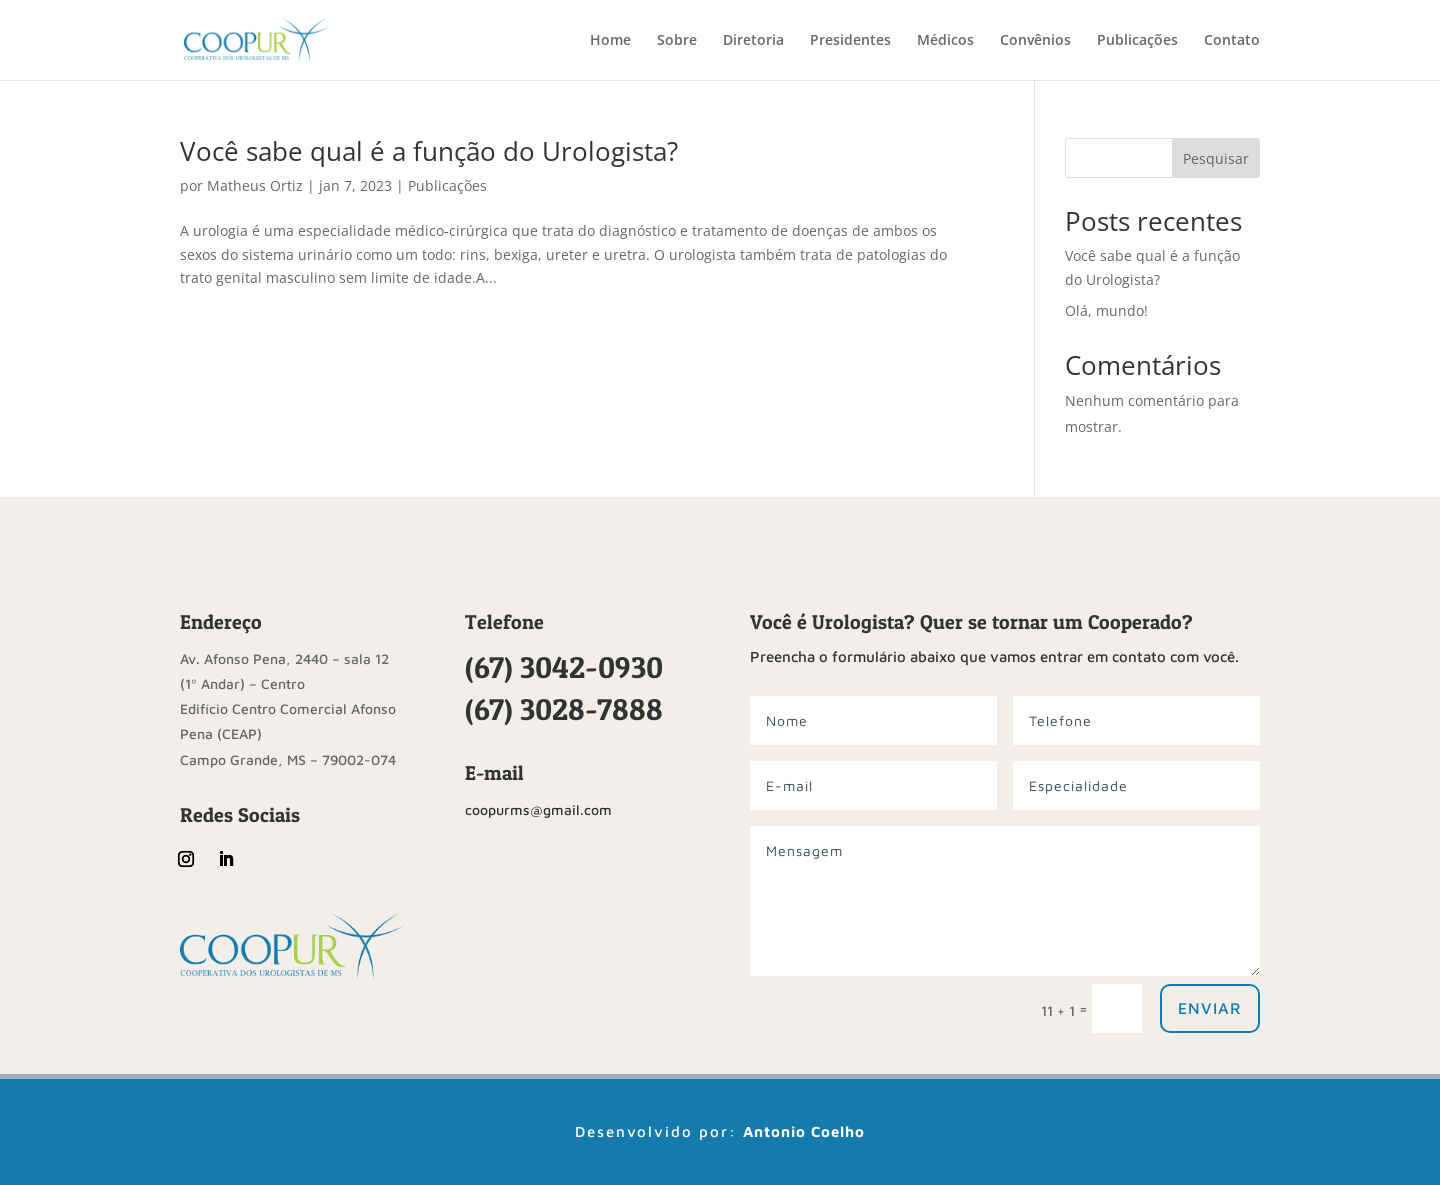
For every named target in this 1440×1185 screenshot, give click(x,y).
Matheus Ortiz (255, 185)
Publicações (1137, 41)
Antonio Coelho (804, 1131)
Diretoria (753, 41)
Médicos (945, 41)
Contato (1232, 41)
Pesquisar (1216, 158)
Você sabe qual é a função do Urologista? (429, 151)
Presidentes (850, 41)
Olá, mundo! (1106, 310)
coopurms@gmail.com (538, 809)
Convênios (1035, 41)
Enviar (1210, 1008)
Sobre (677, 41)
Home (610, 41)
